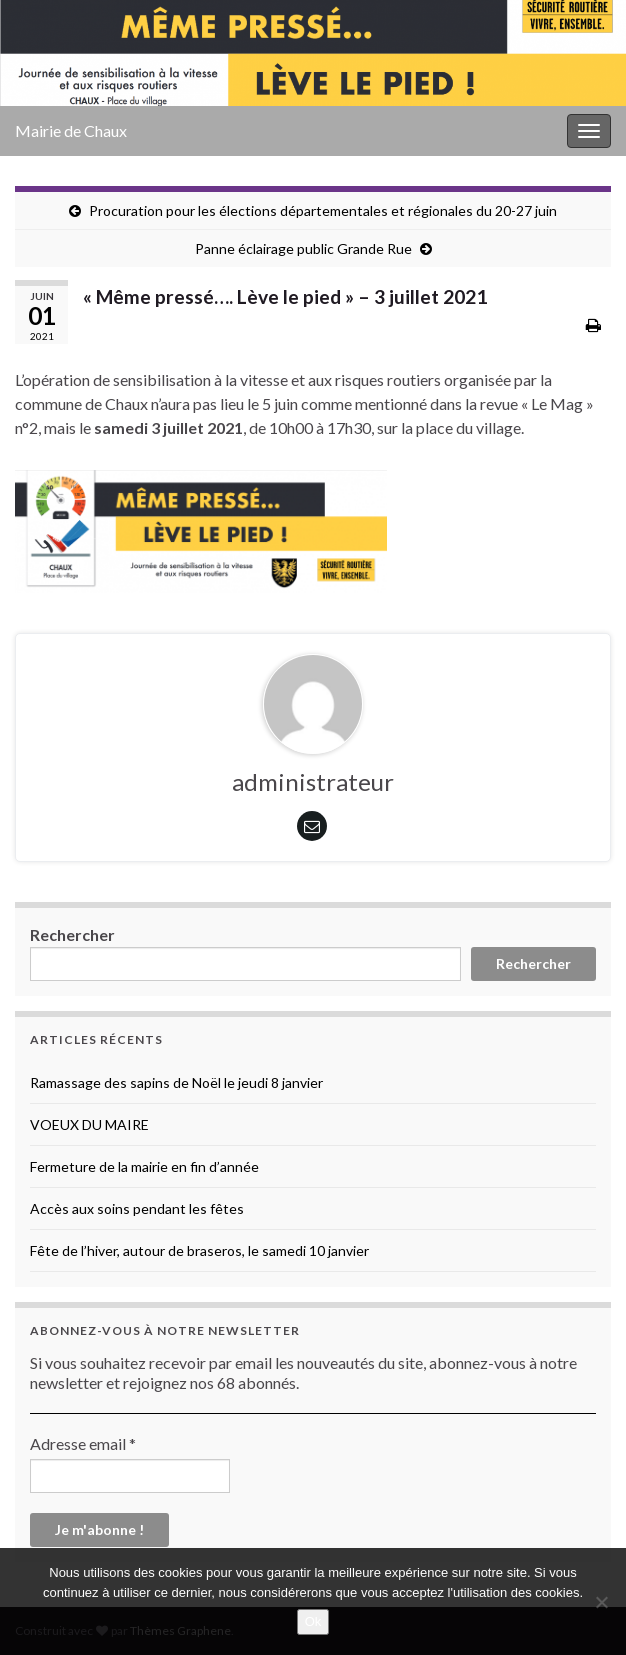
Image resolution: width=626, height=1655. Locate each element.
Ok (313, 1621)
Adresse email (83, 1443)
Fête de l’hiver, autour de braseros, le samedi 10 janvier (199, 1250)
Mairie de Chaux (71, 130)
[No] (601, 1602)
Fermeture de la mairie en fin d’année (144, 1166)
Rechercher (72, 934)
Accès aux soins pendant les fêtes (137, 1208)
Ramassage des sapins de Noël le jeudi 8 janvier (176, 1082)
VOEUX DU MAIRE (89, 1124)
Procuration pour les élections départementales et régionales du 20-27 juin (323, 210)
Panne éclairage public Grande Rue (303, 248)
